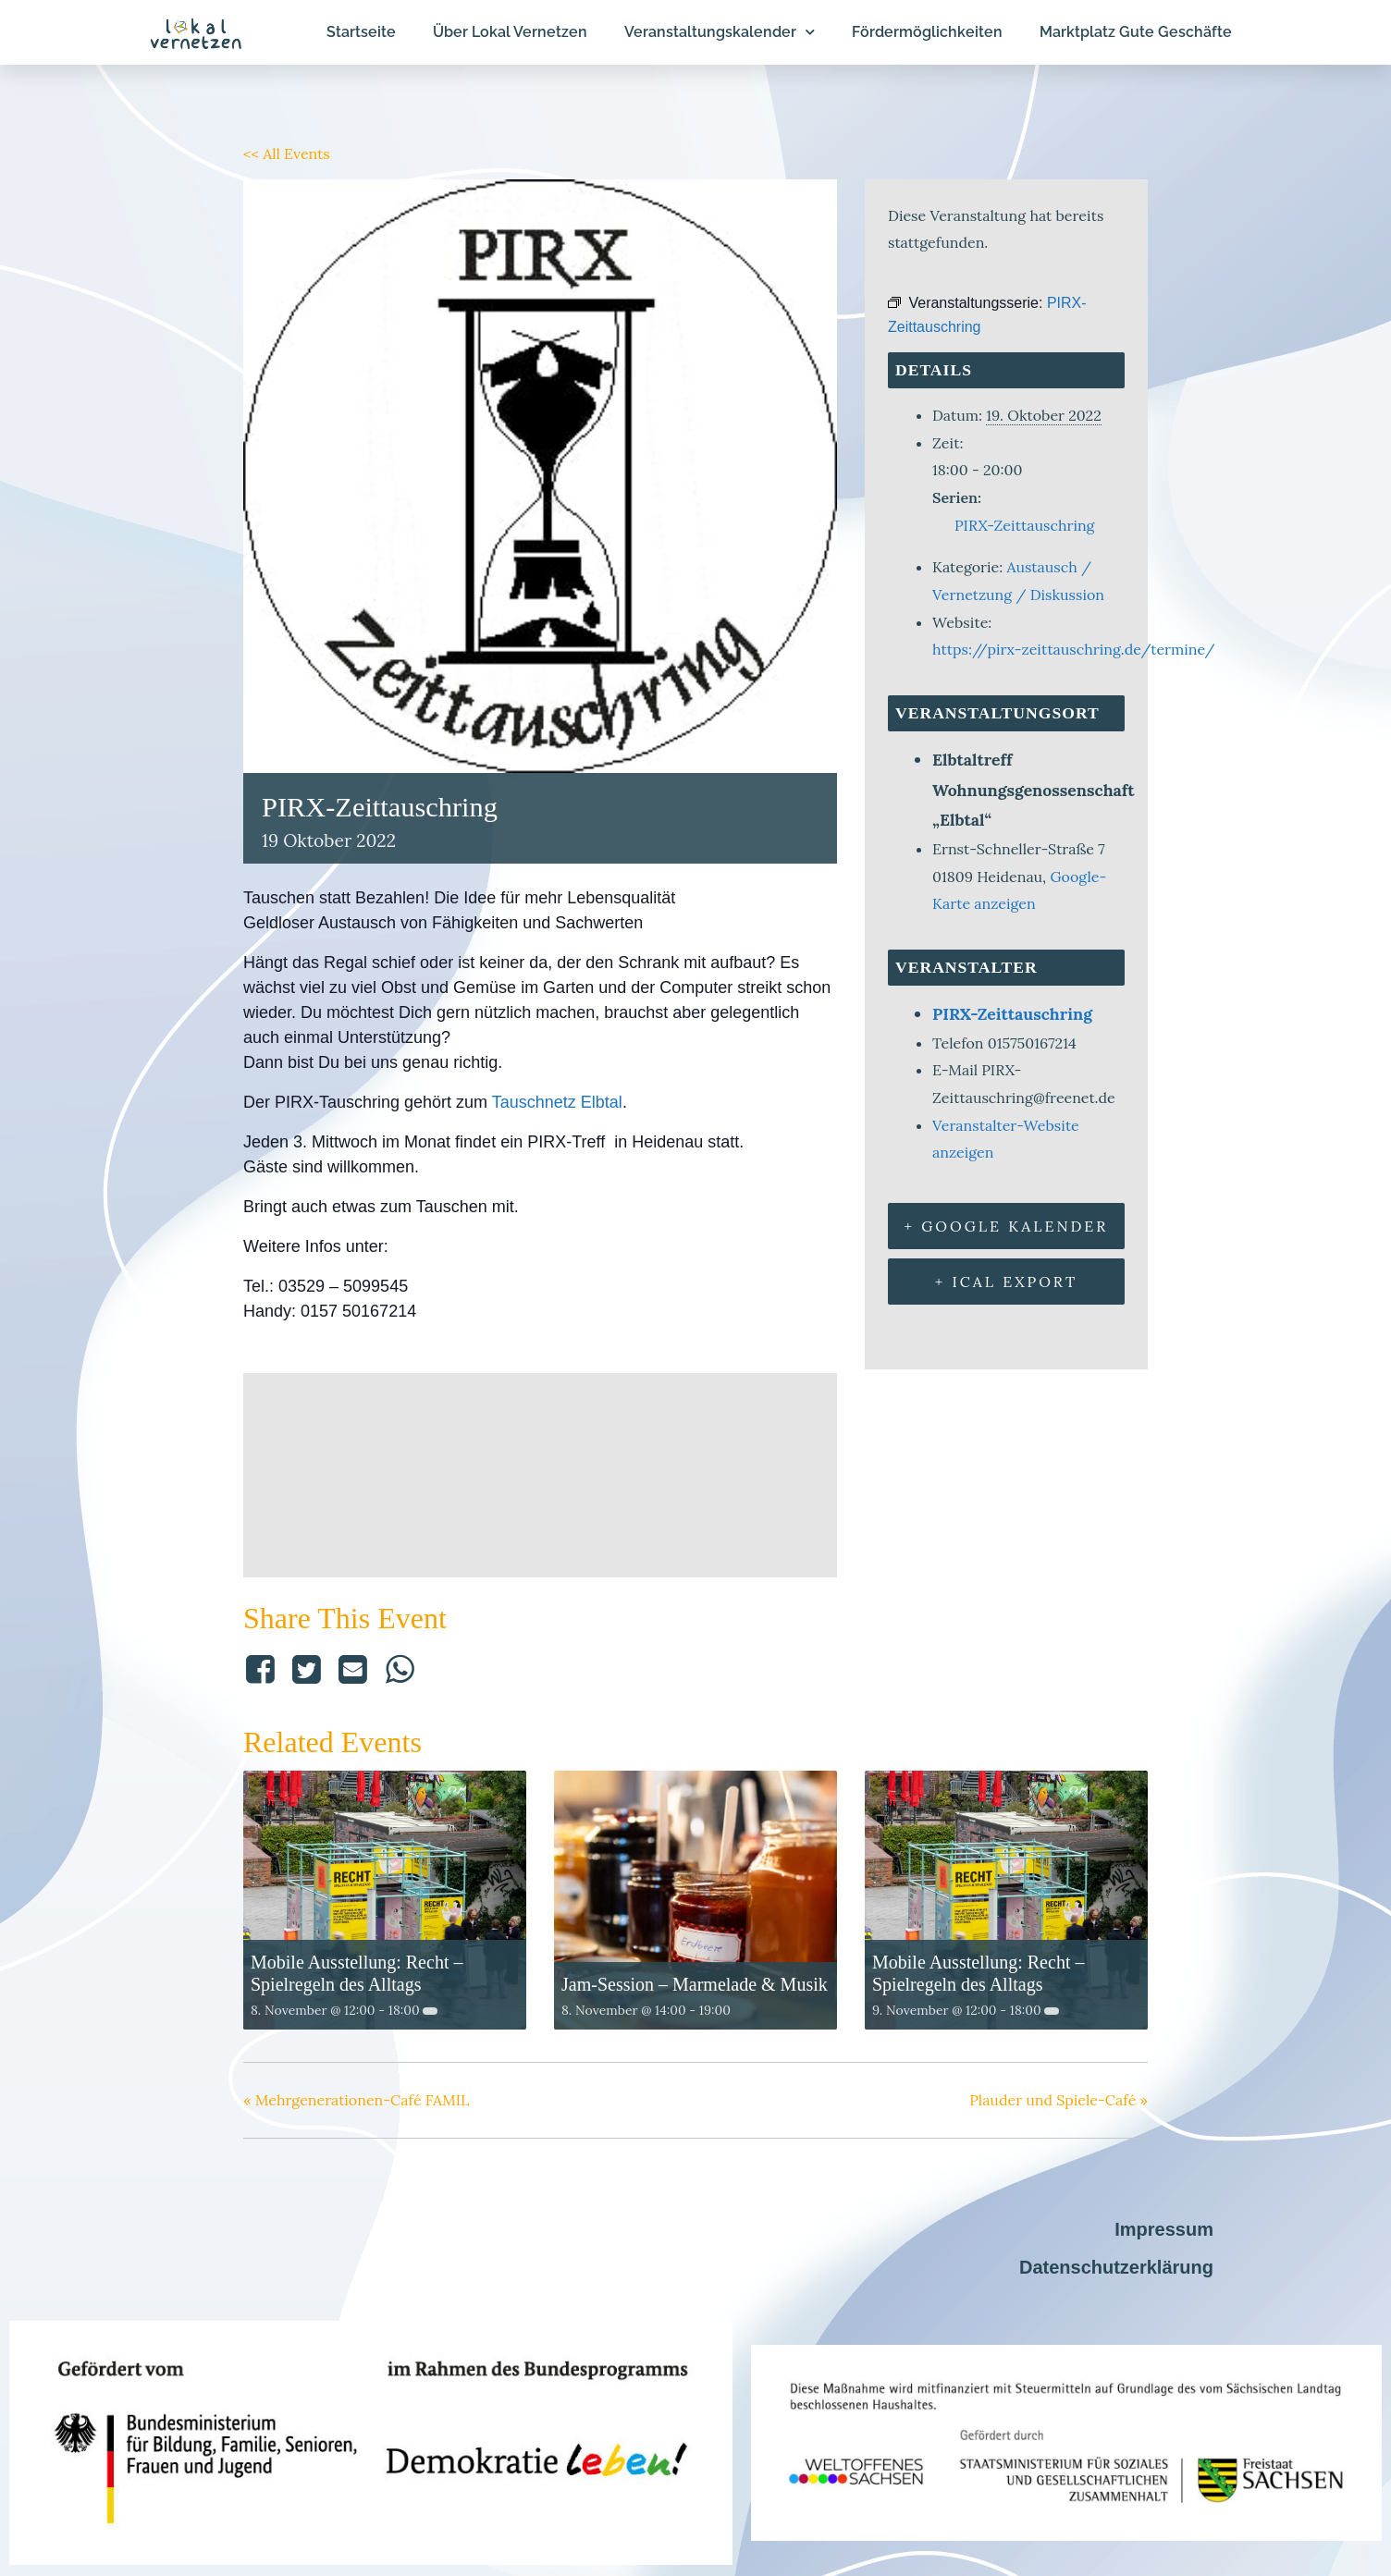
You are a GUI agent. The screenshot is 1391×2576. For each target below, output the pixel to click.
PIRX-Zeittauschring (1024, 525)
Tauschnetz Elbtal (557, 1102)
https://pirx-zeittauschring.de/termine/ (1073, 649)
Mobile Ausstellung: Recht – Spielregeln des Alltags (356, 1973)
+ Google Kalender (1007, 1226)
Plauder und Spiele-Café (1058, 2100)
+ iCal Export (1006, 1281)
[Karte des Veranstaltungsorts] (540, 1470)
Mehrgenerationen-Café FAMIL (356, 2100)
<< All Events (286, 153)
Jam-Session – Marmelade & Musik (694, 1984)
